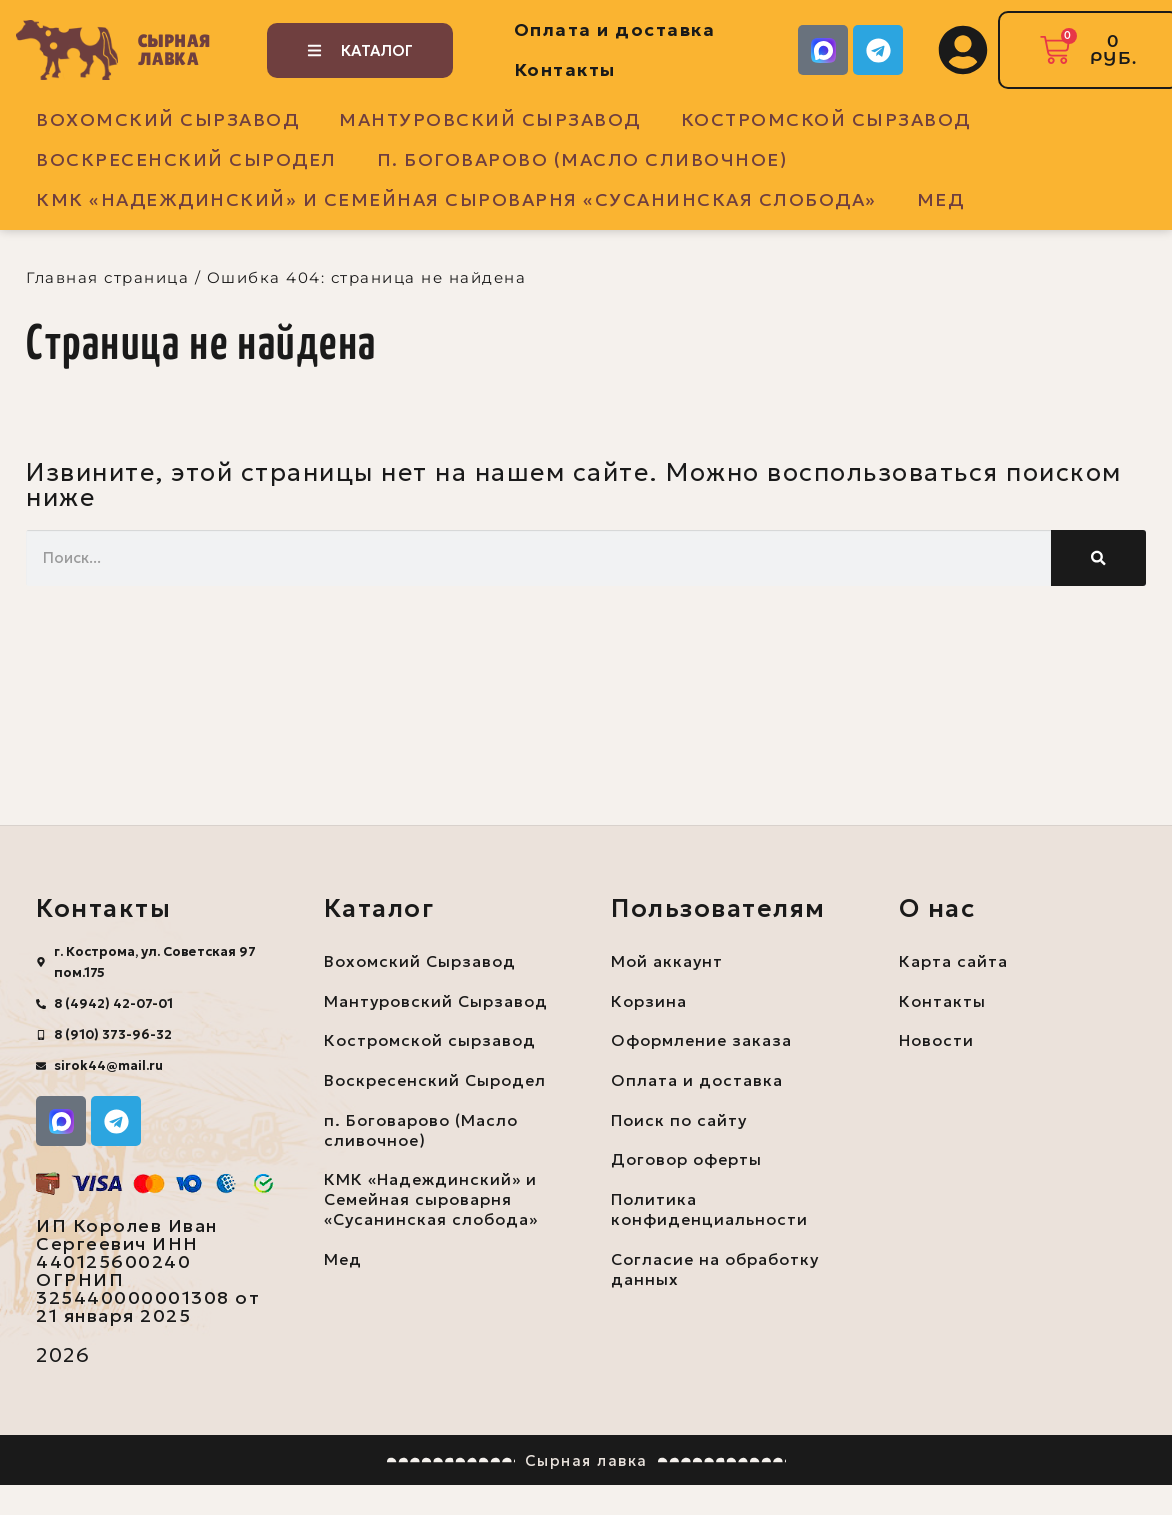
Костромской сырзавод (826, 119)
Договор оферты (687, 1161)
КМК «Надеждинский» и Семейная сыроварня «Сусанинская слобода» (456, 199)
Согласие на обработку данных (716, 1271)
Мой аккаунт (667, 961)
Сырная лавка (174, 49)
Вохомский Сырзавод (167, 119)
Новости (936, 1041)
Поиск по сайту (679, 1121)
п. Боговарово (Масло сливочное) (582, 159)
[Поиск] (1098, 558)
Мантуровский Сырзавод (490, 119)
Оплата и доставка (615, 29)
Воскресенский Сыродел (186, 159)
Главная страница (107, 277)
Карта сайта (953, 961)
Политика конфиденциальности (710, 1211)
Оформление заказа (703, 1041)
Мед (941, 199)
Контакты (565, 69)
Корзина (649, 1001)
